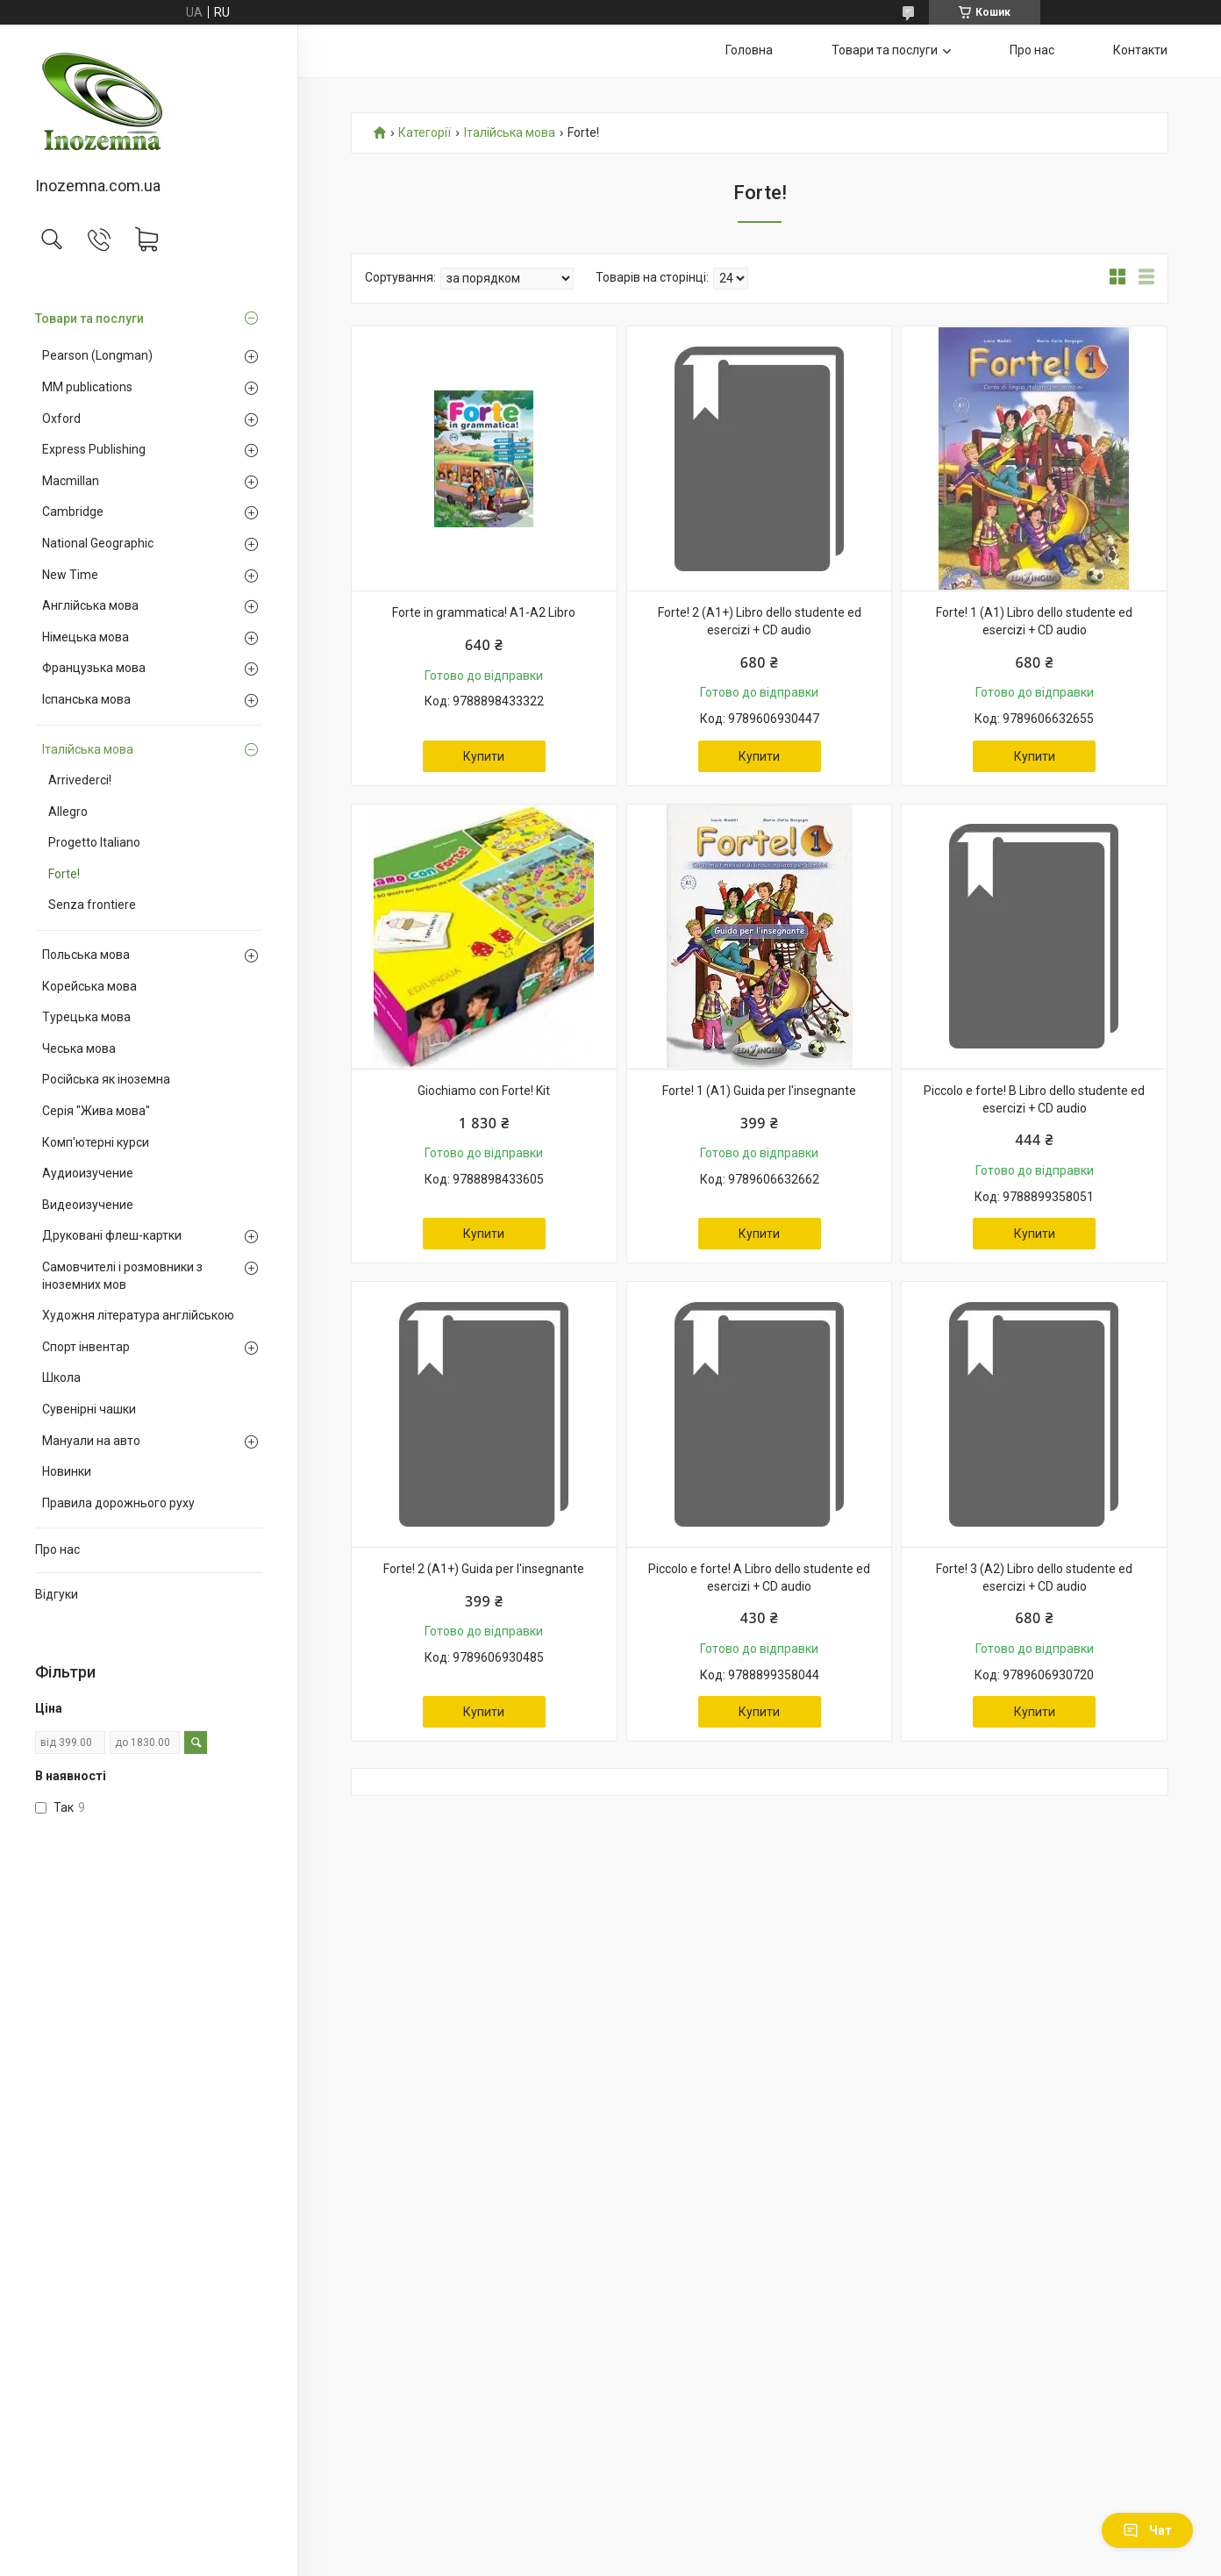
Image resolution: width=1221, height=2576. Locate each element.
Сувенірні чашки (89, 1409)
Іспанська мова (86, 699)
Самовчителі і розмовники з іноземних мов (122, 1276)
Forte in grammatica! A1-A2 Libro (483, 612)
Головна (749, 50)
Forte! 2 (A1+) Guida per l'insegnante (483, 1569)
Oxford (61, 418)
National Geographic (98, 543)
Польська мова (86, 955)
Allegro (68, 812)
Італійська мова (87, 749)
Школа (61, 1377)
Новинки (66, 1471)
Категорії (424, 133)
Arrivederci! (79, 780)
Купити (483, 756)
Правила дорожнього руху (118, 1503)
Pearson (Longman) (97, 355)
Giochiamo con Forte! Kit (484, 1091)
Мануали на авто (91, 1441)
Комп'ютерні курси (95, 1142)
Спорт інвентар (86, 1347)
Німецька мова (85, 637)
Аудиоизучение (87, 1173)
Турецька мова (86, 1017)
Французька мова (94, 668)
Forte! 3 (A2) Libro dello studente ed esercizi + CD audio (1034, 1577)
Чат (1147, 2530)
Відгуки (56, 1594)
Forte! (64, 874)
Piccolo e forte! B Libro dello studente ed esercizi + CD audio (1034, 1099)
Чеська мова (79, 1048)
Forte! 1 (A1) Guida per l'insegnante (759, 1091)
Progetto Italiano (94, 842)
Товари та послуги (89, 318)
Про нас (57, 1549)
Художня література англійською (138, 1315)
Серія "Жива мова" (96, 1111)
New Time (70, 575)
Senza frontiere (92, 905)
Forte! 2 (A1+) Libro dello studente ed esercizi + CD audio (759, 621)
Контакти (1140, 50)
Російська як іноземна (106, 1079)
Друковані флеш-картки (112, 1235)
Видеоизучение (87, 1205)
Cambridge (73, 511)
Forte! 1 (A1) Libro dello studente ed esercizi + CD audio (1034, 621)
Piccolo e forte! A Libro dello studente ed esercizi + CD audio (759, 1577)
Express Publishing (94, 449)
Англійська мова (90, 605)
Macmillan (70, 481)
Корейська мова (89, 986)
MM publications (87, 387)
